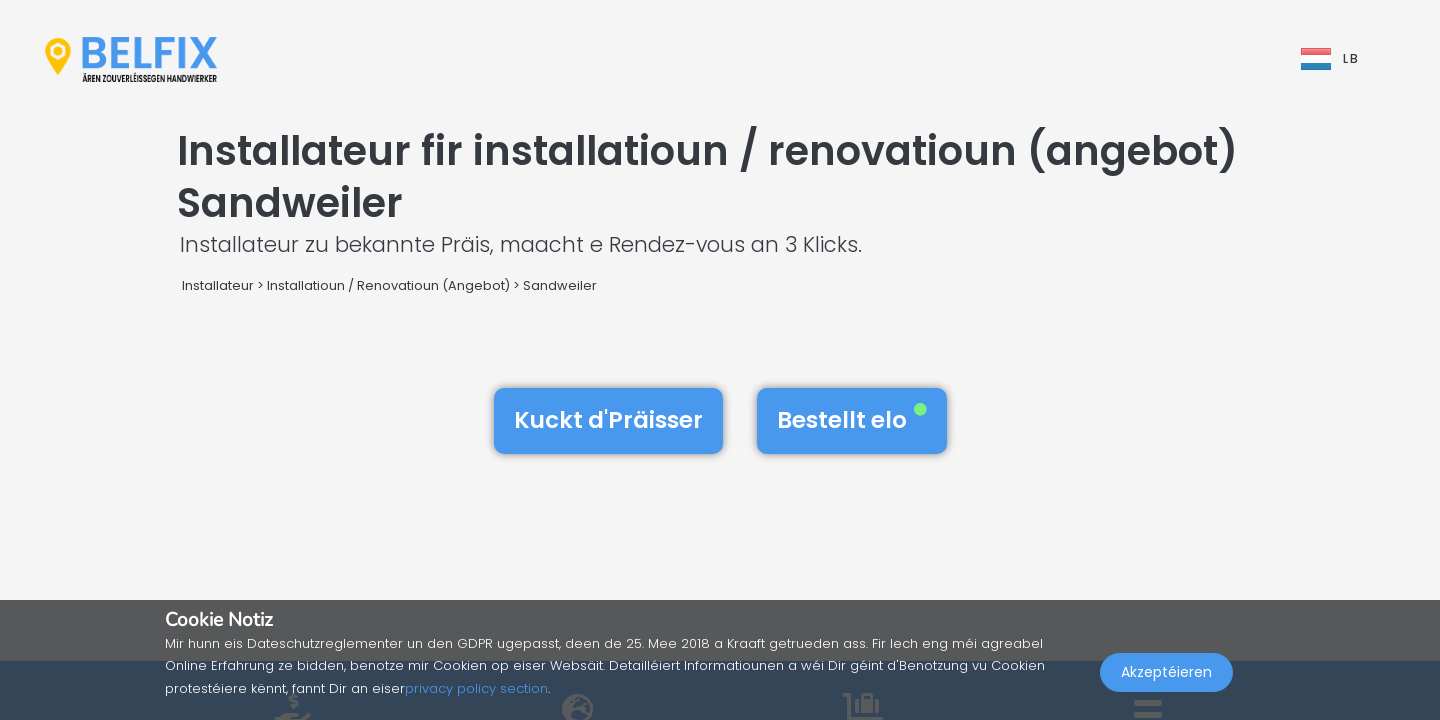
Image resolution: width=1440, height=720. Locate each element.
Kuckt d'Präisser (608, 420)
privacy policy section (476, 688)
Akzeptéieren (1166, 676)
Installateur (218, 285)
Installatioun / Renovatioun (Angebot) (388, 285)
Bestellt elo (852, 420)
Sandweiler (560, 285)
